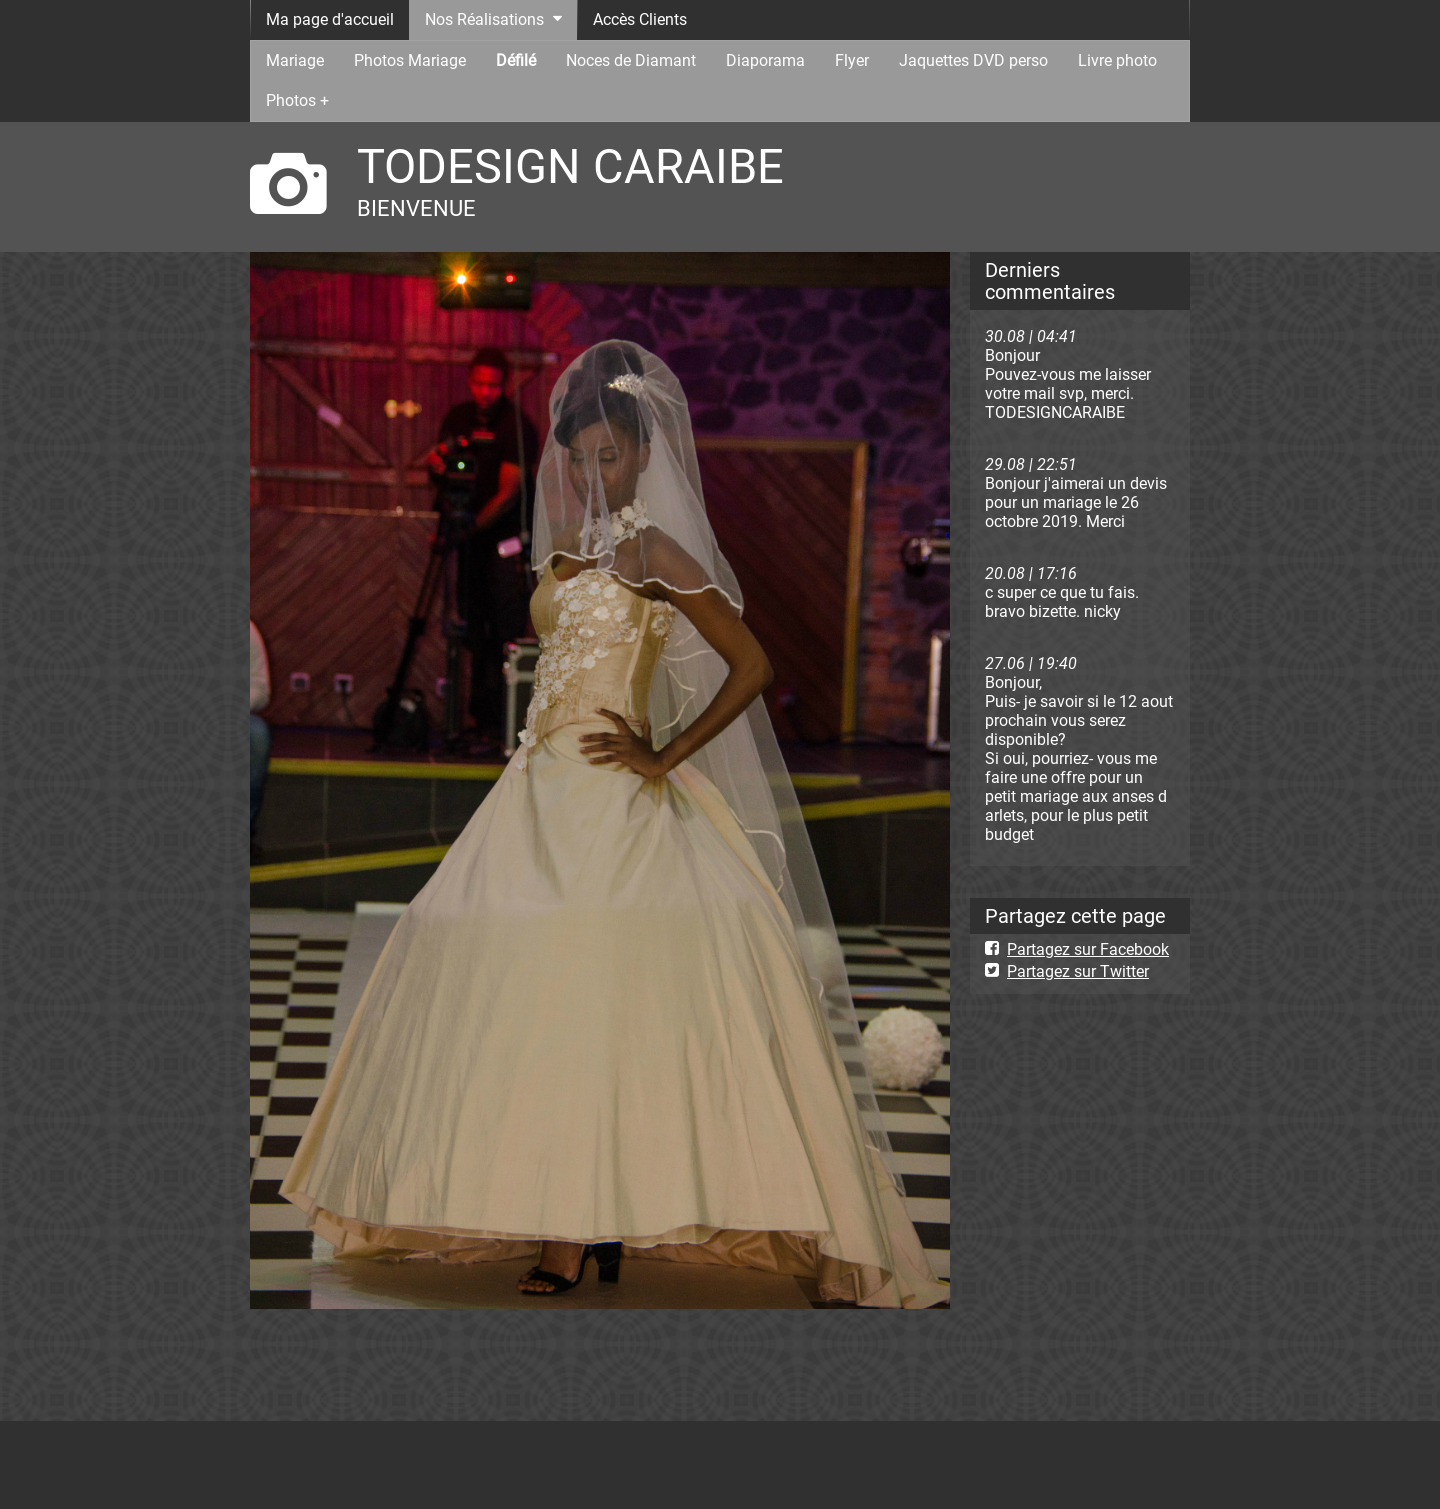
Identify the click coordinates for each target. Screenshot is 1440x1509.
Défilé (516, 60)
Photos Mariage (410, 60)
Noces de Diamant (631, 60)
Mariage (295, 60)
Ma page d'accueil (330, 19)
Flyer (852, 60)
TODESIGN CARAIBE (570, 166)
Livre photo (1117, 60)
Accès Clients (640, 19)
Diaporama (765, 60)
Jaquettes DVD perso (973, 60)
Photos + (297, 100)
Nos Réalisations (484, 19)
